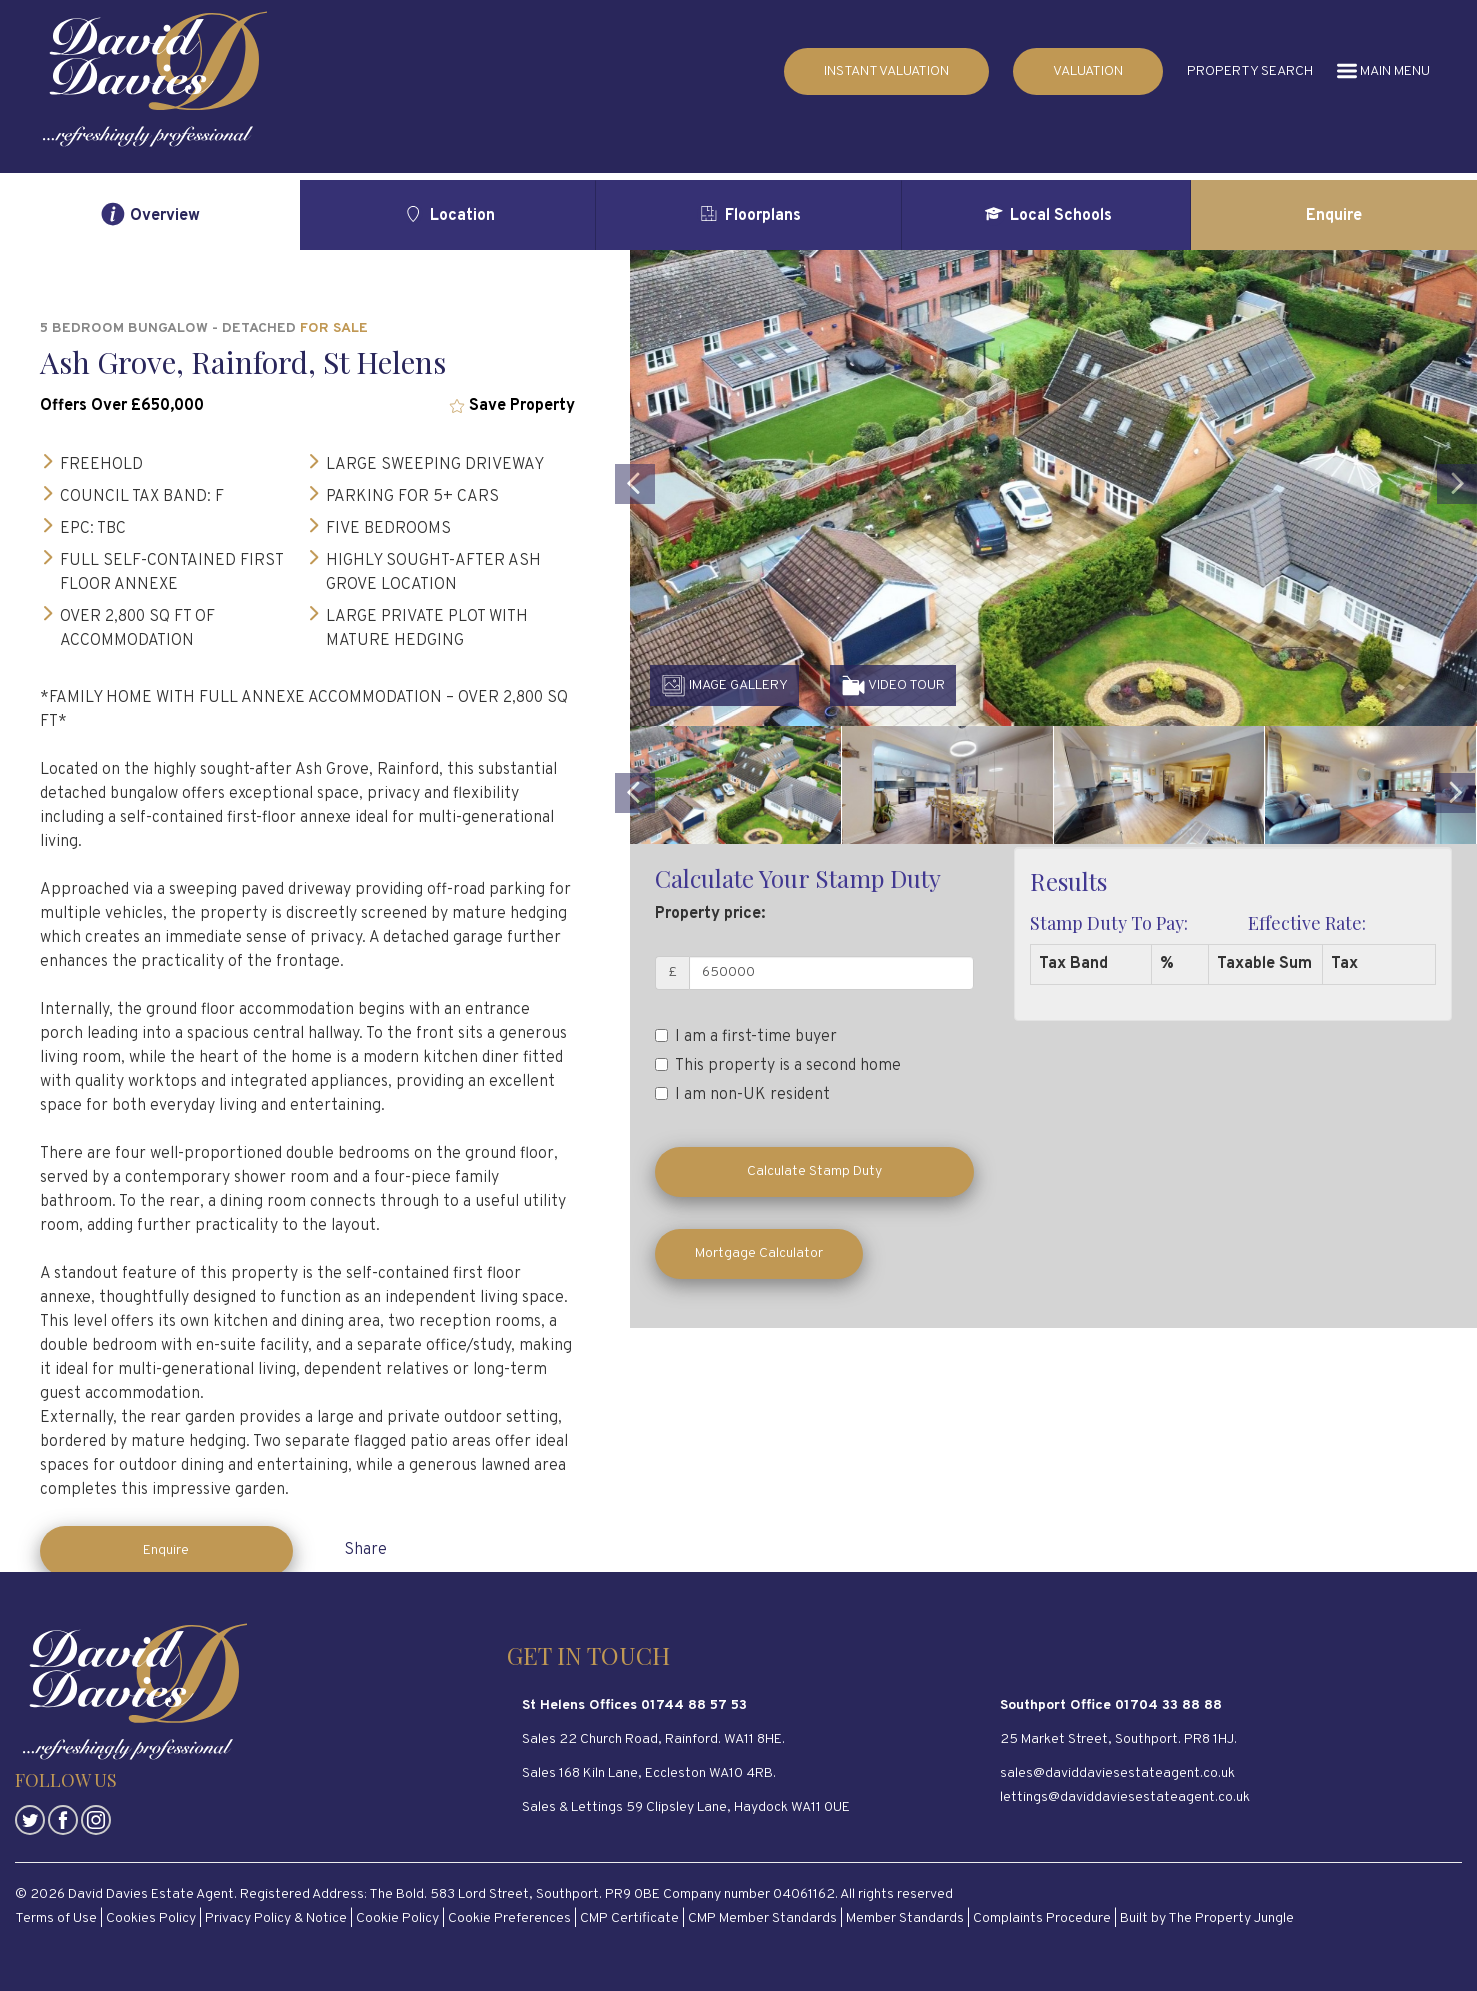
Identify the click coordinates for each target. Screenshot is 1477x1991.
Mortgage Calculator (759, 1253)
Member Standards (905, 1918)
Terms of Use (56, 1918)
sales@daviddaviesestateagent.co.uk (1117, 1773)
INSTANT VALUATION (886, 71)
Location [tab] (447, 214)
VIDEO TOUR (893, 685)
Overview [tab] (150, 214)
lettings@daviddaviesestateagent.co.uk (1125, 1797)
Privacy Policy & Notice (276, 1918)
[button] (635, 585)
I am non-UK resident (742, 1095)
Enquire (166, 1550)
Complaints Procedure (1042, 1918)
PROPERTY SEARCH (1250, 71)
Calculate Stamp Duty (814, 1171)
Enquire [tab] (1334, 216)
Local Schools (1046, 214)
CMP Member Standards (762, 1918)
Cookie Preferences (509, 1918)
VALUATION (1088, 71)
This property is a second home (778, 1066)
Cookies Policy (151, 1918)
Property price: (710, 914)
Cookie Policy (397, 1918)
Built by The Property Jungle (1207, 1918)
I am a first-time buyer (746, 1037)
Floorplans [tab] (748, 214)
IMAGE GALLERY (724, 685)
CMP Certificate (629, 1918)
